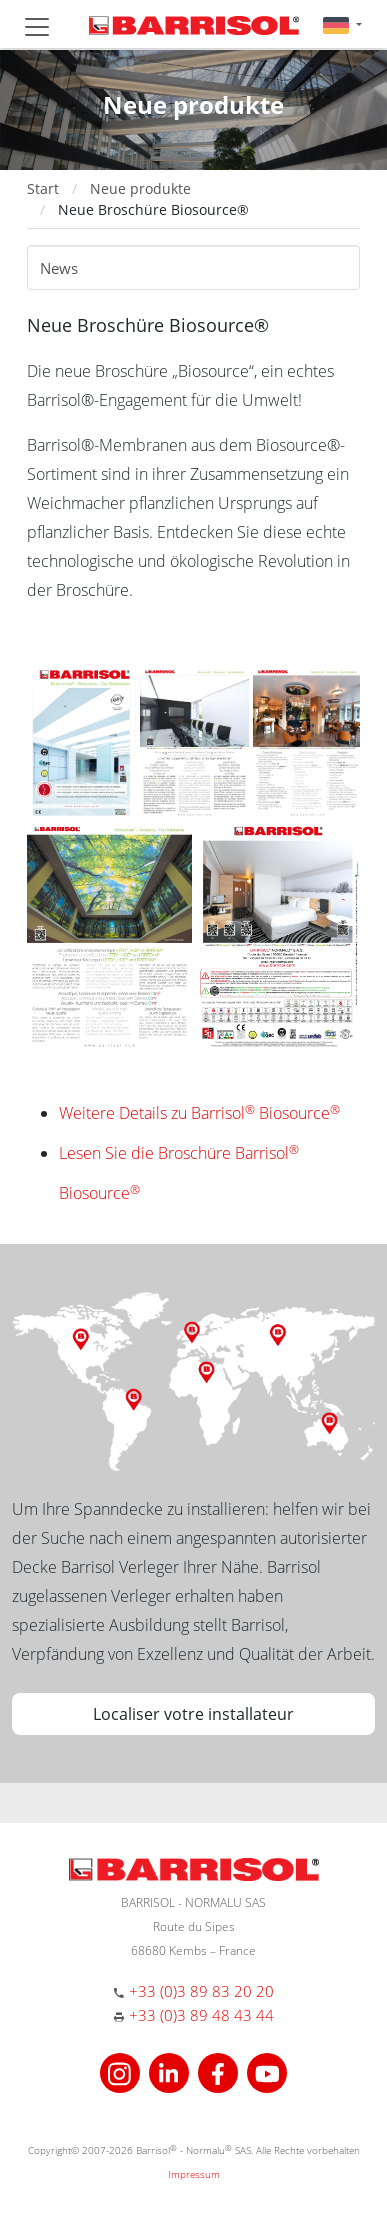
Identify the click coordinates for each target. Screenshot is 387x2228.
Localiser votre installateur (193, 1714)
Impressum (194, 2174)
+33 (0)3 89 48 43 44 (201, 2015)
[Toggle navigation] (37, 27)
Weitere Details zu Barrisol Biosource (199, 1113)
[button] (342, 24)
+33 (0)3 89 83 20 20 (201, 1991)
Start (43, 188)
